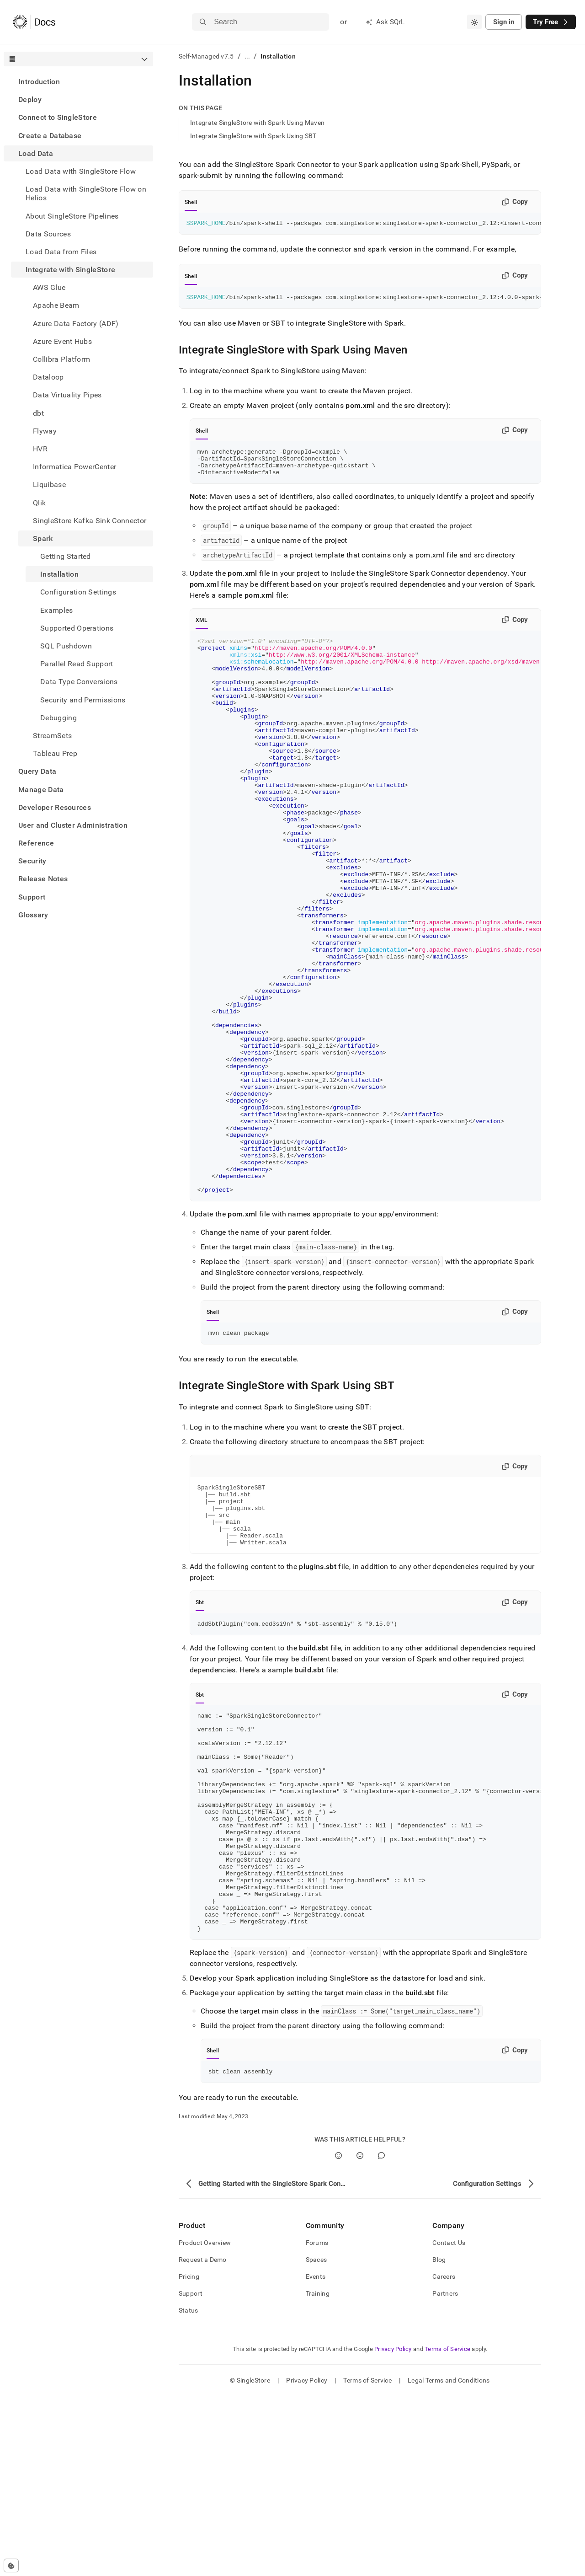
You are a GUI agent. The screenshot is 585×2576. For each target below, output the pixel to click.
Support (31, 897)
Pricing (189, 2456)
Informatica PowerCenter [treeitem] (74, 466)
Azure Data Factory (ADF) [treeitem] (76, 323)
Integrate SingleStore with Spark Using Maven (257, 122)
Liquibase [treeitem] (49, 484)
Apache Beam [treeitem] (56, 305)
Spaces (316, 2439)
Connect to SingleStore (57, 117)
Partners (445, 2473)
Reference (36, 843)
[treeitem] (78, 82)
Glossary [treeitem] (33, 914)
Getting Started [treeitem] (65, 556)
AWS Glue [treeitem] (49, 287)
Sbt (200, 1735)
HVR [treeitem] (40, 449)
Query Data (37, 771)
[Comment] (381, 2335)
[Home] (34, 22)
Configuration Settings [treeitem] (78, 592)
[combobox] (474, 22)
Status (188, 2490)
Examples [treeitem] (56, 610)
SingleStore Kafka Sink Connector (89, 520)
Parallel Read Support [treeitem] (76, 663)
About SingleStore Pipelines (72, 216)
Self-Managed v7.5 (206, 56)
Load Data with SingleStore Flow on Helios (86, 193)
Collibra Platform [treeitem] (61, 359)
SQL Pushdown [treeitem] (66, 646)
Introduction (39, 81)
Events (316, 2456)
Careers (443, 2456)
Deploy (30, 99)
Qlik (39, 502)
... (247, 56)
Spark (43, 538)
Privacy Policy (393, 2528)
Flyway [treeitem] (45, 431)
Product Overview (205, 2422)
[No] (360, 2335)
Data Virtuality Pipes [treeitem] (67, 395)
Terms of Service (447, 2528)
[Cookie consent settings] (11, 2565)
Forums (317, 2422)
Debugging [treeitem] (58, 717)
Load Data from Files (61, 251)
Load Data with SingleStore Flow (81, 171)
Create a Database (49, 135)
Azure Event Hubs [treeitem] (62, 341)
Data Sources (48, 234)
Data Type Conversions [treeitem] (79, 681)
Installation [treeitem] (59, 574)
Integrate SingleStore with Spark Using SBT (253, 135)
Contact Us (448, 2422)
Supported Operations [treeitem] (76, 628)
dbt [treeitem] (38, 413)
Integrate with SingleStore (70, 269)
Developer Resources (54, 807)
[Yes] (338, 2335)
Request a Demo (203, 2439)
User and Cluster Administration (73, 825)
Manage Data (41, 789)
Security (32, 861)
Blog (439, 2439)
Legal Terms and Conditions (448, 2560)
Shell (191, 202)
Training (318, 2473)
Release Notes (43, 878)
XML (202, 628)
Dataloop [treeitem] (48, 377)
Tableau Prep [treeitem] (55, 753)
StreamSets (52, 735)
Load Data (35, 153)
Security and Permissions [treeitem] (83, 700)
